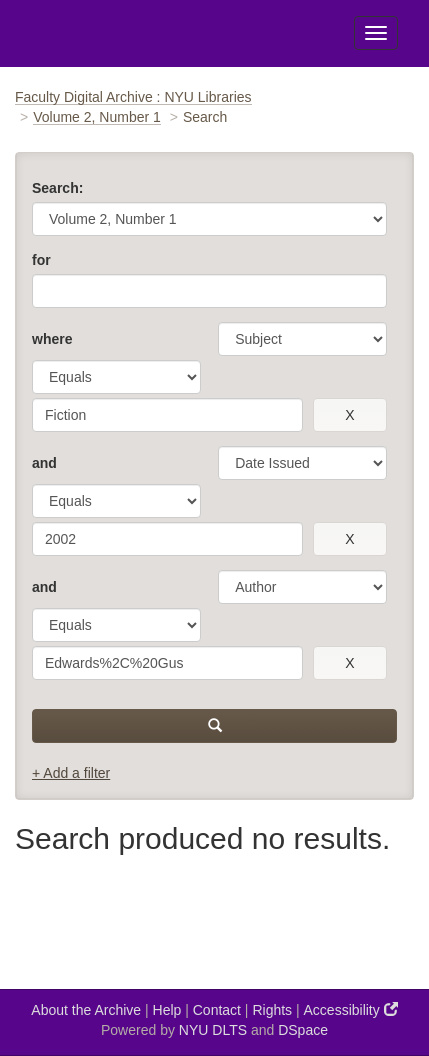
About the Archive (86, 1010)
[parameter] (302, 339)
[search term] (167, 415)
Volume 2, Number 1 (97, 117)
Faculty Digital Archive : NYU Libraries (133, 97)
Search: (57, 188)
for (41, 260)
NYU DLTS (213, 1030)
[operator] (116, 377)
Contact (217, 1010)
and (44, 463)
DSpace (303, 1030)
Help (167, 1010)
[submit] (214, 726)
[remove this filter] (350, 415)
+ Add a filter (71, 773)
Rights (272, 1010)
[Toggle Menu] (376, 33)
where (52, 339)
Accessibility (351, 1009)
